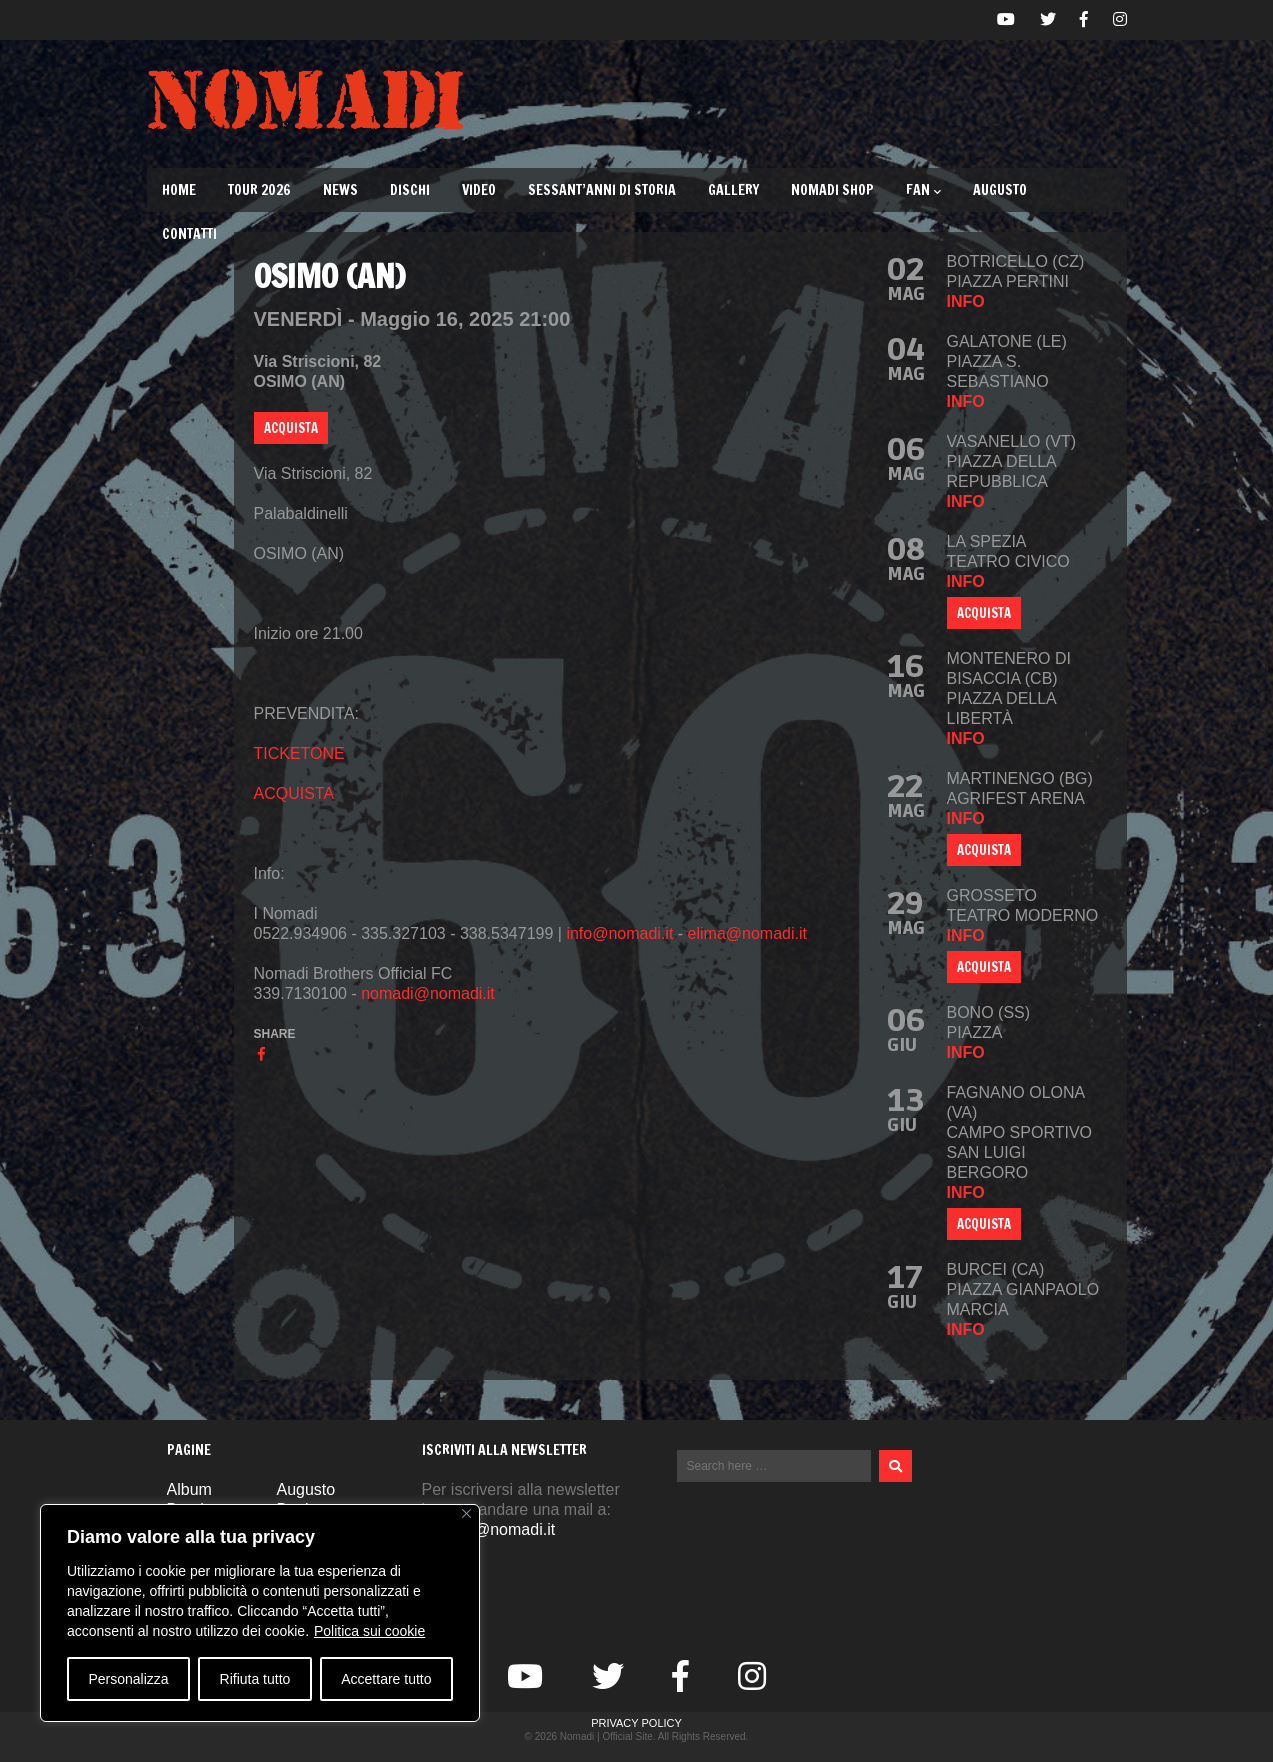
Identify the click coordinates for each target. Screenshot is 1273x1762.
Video (479, 190)
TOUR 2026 (259, 190)
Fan (923, 190)
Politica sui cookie (369, 1631)
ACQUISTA (291, 428)
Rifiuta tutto (255, 1679)
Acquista (984, 850)
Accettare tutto (386, 1679)
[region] (260, 1613)
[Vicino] (466, 1513)
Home (179, 190)
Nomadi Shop (832, 190)
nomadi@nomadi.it (428, 993)
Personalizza (128, 1679)
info (966, 301)
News (340, 190)
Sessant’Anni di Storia (602, 190)
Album (189, 1489)
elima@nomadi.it (747, 933)
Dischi (410, 190)
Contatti (189, 234)
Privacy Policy (636, 1723)
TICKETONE (299, 753)
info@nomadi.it (619, 933)
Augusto (1000, 190)
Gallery (733, 190)
